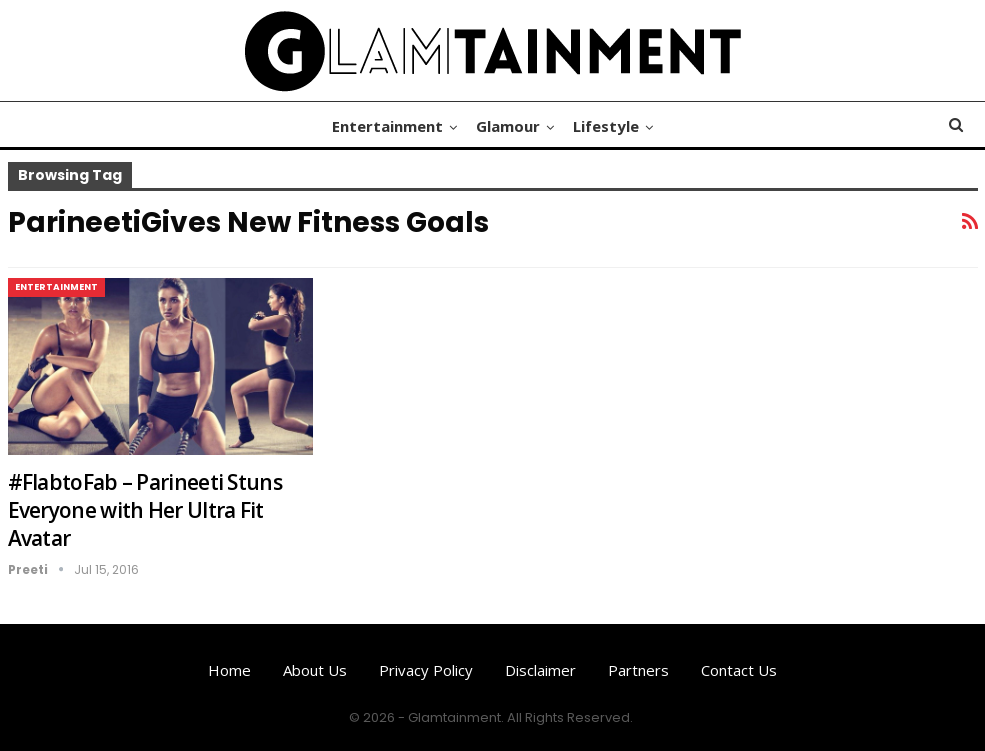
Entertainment (387, 126)
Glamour (508, 126)
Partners (638, 670)
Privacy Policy (426, 670)
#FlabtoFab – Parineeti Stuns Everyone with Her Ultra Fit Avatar (145, 510)
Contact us (739, 670)
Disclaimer (540, 670)
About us (315, 670)
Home (229, 670)
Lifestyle (606, 126)
